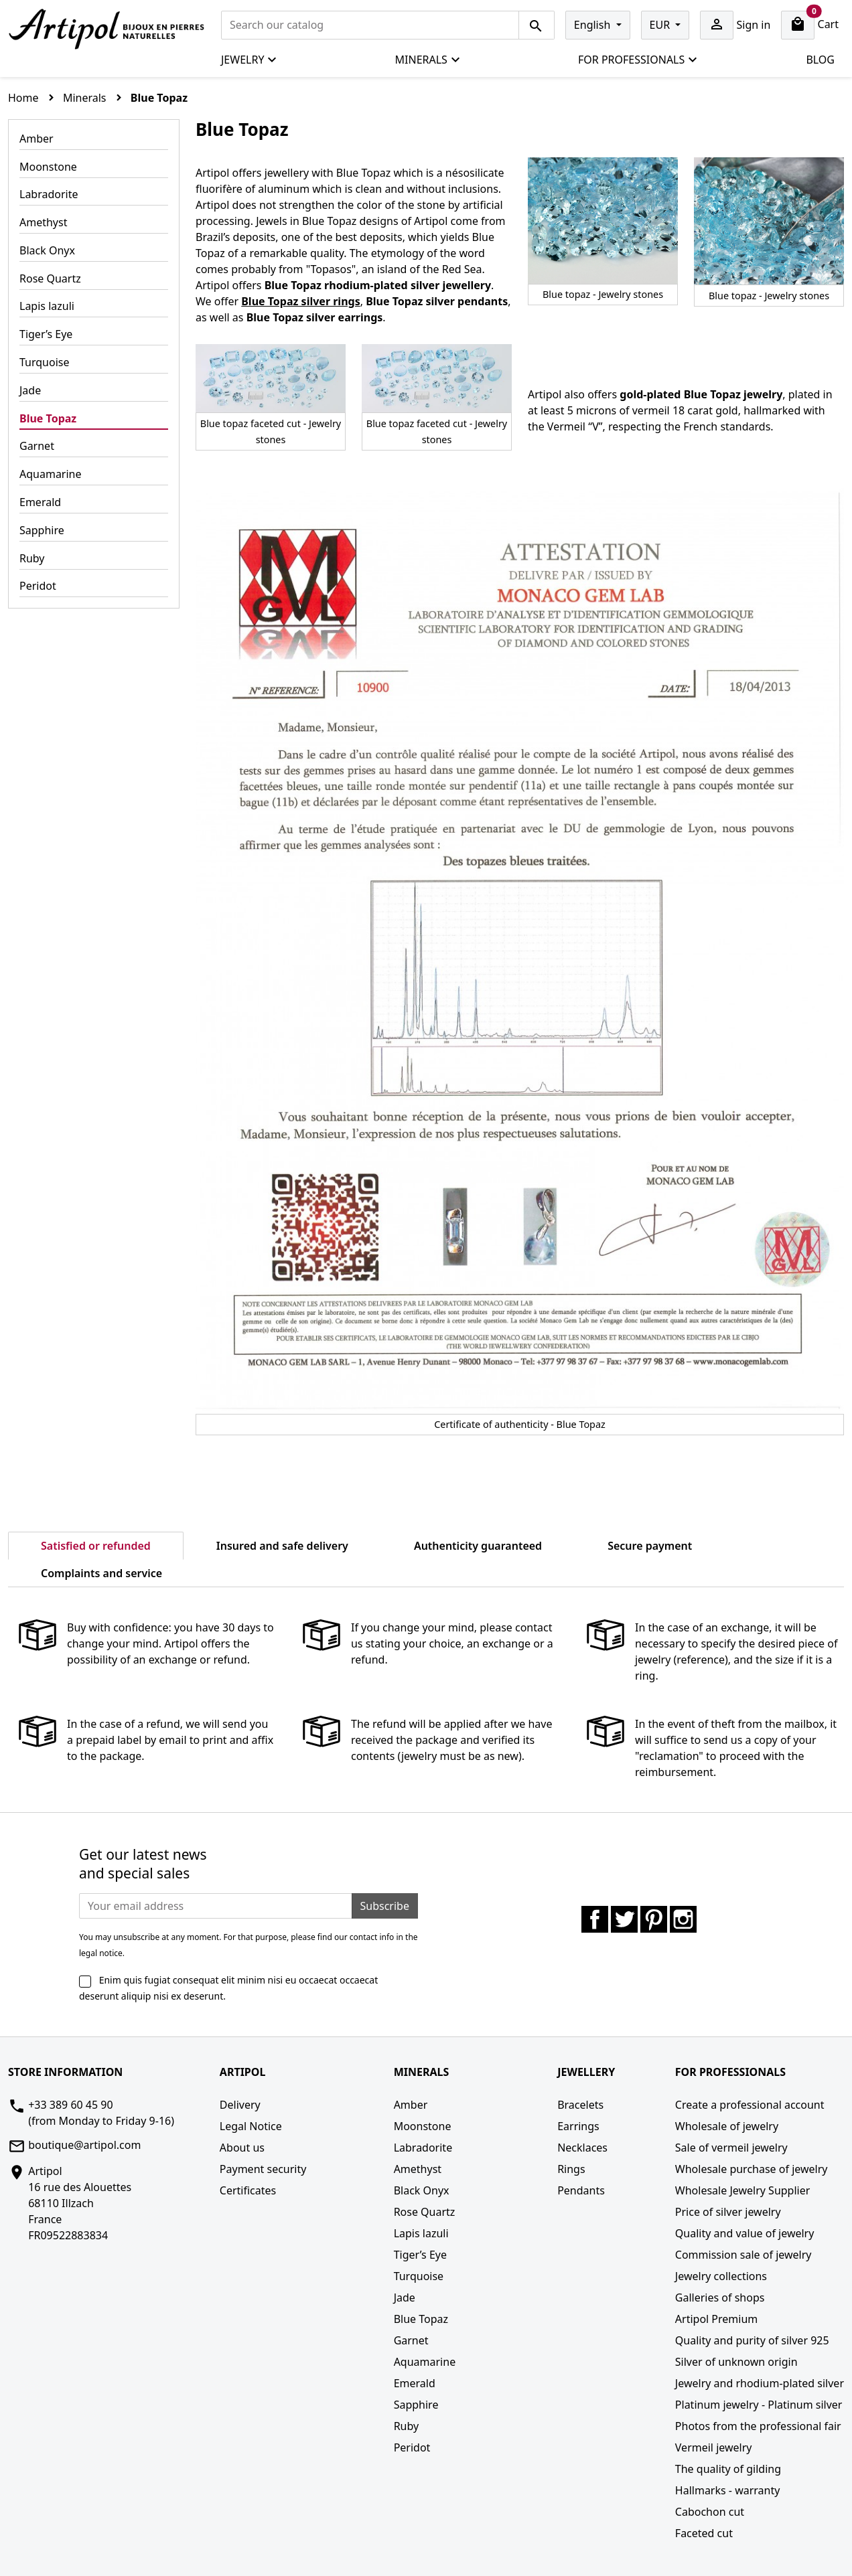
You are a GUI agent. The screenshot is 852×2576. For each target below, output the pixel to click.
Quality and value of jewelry (744, 2233)
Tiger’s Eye (45, 334)
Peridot (37, 585)
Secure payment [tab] (650, 1545)
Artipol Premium (716, 2319)
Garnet (36, 445)
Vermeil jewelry (713, 2447)
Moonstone (48, 166)
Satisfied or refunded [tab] (96, 1545)
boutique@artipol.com (84, 2145)
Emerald (40, 502)
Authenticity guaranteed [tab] (478, 1545)
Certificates (248, 2190)
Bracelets (580, 2104)
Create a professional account (750, 2104)
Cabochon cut (709, 2511)
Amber (36, 138)
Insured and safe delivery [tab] (282, 1545)
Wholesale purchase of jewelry (751, 2169)
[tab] (228, 1565)
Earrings (578, 2126)
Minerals (428, 60)
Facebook (594, 1919)
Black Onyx (47, 250)
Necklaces (582, 2147)
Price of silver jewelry (728, 2211)
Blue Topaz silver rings (300, 301)
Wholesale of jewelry (726, 2126)
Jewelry (249, 60)
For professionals (638, 60)
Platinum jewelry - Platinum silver (759, 2404)
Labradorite (48, 194)
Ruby (32, 558)
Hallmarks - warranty (727, 2490)
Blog (820, 59)
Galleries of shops (720, 2297)
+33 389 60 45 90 (70, 2104)
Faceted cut (704, 2533)
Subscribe (384, 1906)
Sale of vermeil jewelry (731, 2147)
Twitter (624, 1919)
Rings (571, 2169)
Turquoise (44, 362)
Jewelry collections (721, 2276)
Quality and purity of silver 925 (752, 2340)
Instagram (683, 1919)
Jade (30, 390)
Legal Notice (251, 2126)
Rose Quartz (50, 278)
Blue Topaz (47, 418)
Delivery (240, 2104)
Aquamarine (50, 474)
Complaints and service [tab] (101, 1573)
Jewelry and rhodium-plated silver (759, 2383)
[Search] (370, 25)
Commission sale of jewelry (743, 2254)
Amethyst (43, 222)
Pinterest (653, 1919)
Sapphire (41, 530)
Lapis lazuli (46, 306)
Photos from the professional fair (758, 2426)
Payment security (263, 2169)
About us (242, 2147)
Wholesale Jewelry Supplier (742, 2190)
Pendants (581, 2190)
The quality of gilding (728, 2469)
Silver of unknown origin (736, 2361)
